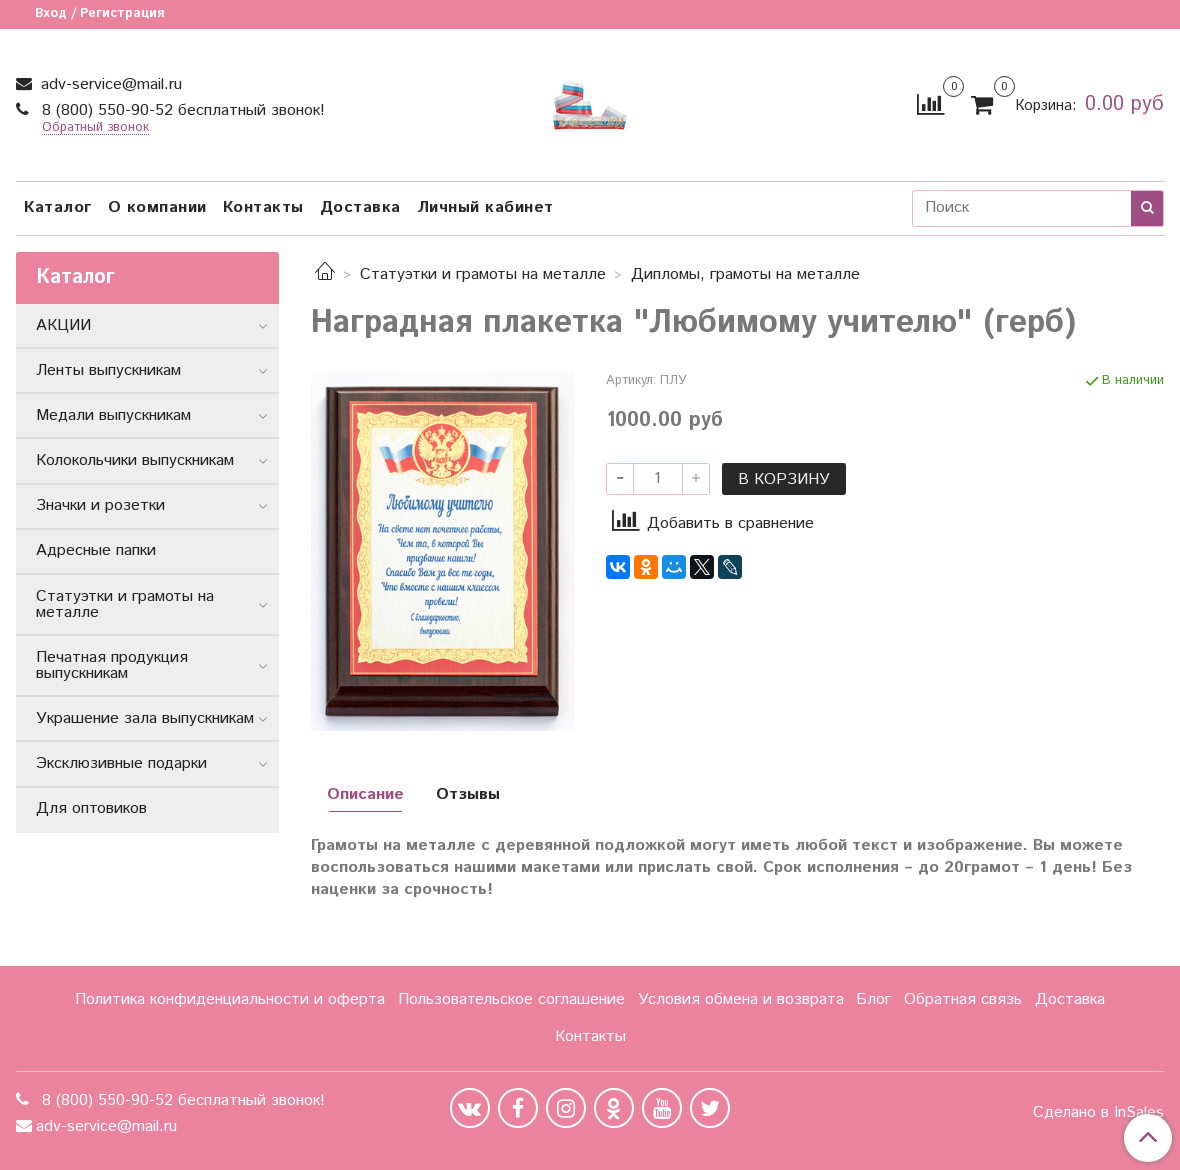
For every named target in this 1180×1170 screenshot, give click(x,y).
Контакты (263, 207)
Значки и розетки (100, 505)
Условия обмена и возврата (741, 999)
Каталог (58, 207)
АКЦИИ (63, 325)
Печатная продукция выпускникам (112, 665)
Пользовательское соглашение (511, 999)
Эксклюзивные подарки (121, 763)
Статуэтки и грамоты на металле (483, 274)
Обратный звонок (95, 128)
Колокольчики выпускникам (135, 460)
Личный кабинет (485, 207)
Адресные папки (96, 550)
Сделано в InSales (1098, 1113)
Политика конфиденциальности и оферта (230, 999)
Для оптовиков (91, 808)
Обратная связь (963, 999)
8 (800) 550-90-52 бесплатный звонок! (181, 110)
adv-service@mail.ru (109, 84)
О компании (157, 207)
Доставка (360, 207)
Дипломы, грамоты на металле (745, 274)
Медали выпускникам (113, 415)
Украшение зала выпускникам (145, 718)
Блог (873, 999)
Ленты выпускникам (108, 370)
